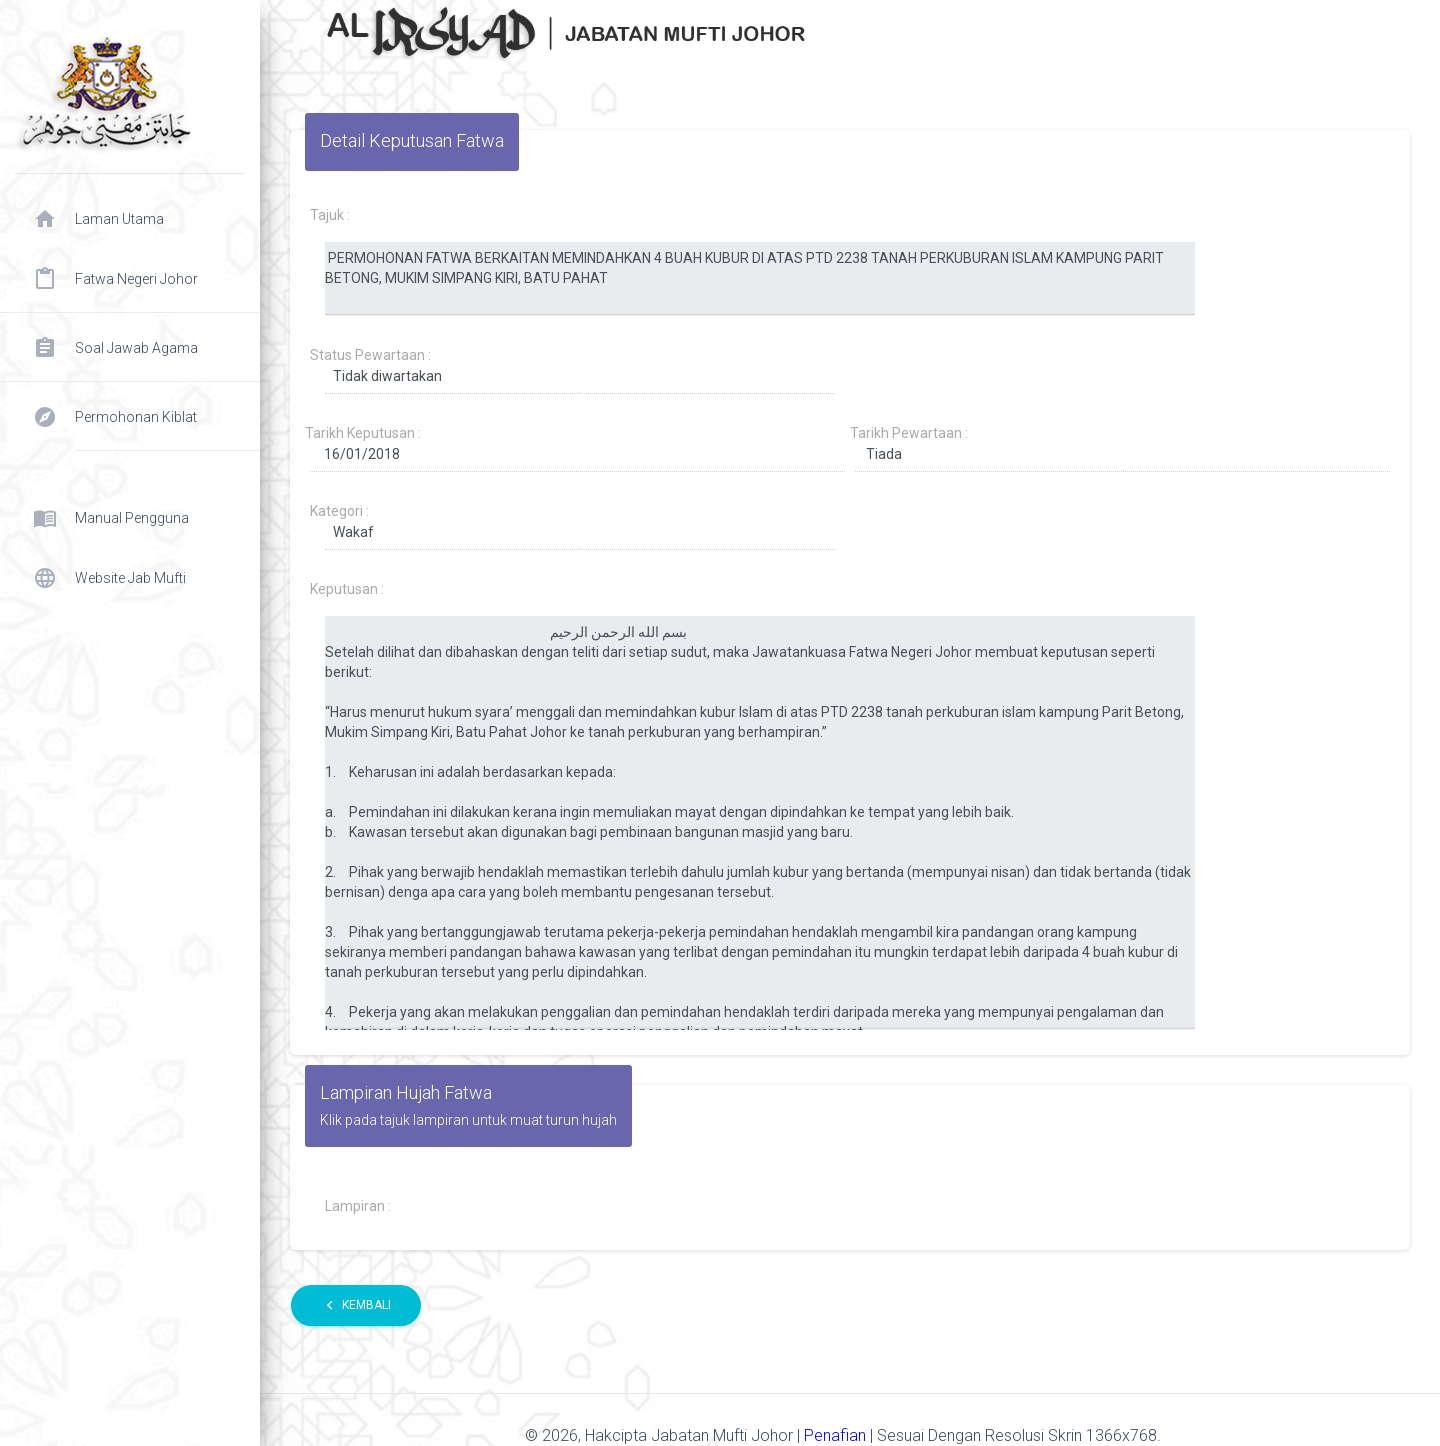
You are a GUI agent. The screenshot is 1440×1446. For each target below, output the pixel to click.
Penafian (837, 1435)
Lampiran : (358, 1206)
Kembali (356, 1305)
